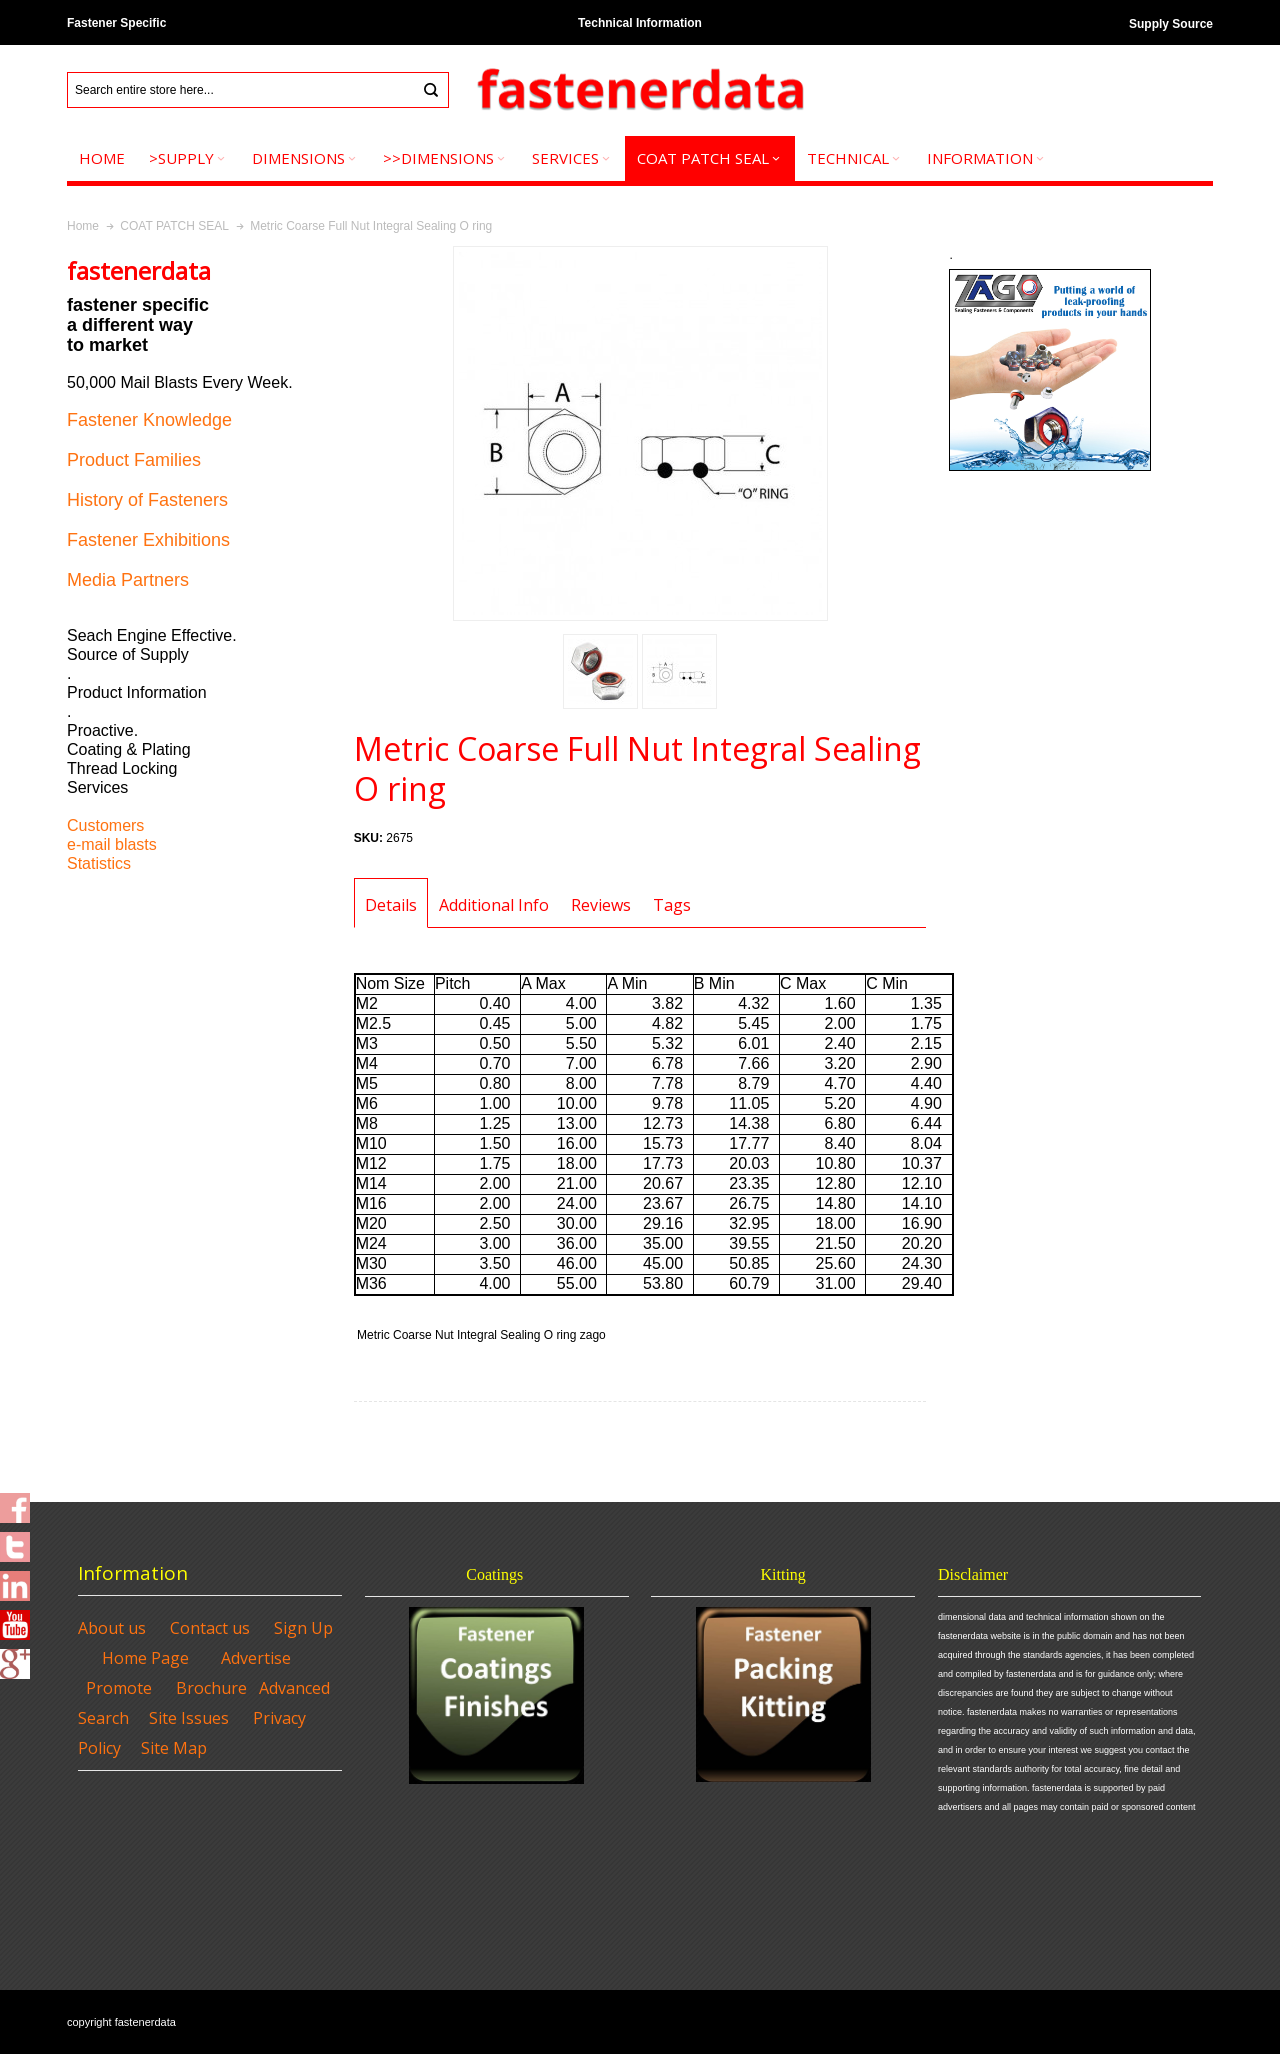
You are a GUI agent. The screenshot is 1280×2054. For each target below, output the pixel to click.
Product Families (134, 460)
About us (112, 1628)
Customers (105, 825)
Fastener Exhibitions (148, 540)
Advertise (256, 1658)
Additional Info (494, 905)
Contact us (210, 1628)
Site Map (174, 1748)
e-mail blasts (112, 844)
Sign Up (303, 1628)
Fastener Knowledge (149, 420)
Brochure (211, 1688)
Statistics (99, 863)
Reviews (601, 905)
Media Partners (128, 580)
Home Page (145, 1658)
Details (391, 905)
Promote (119, 1688)
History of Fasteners (147, 500)
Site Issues (189, 1718)
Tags (672, 905)
